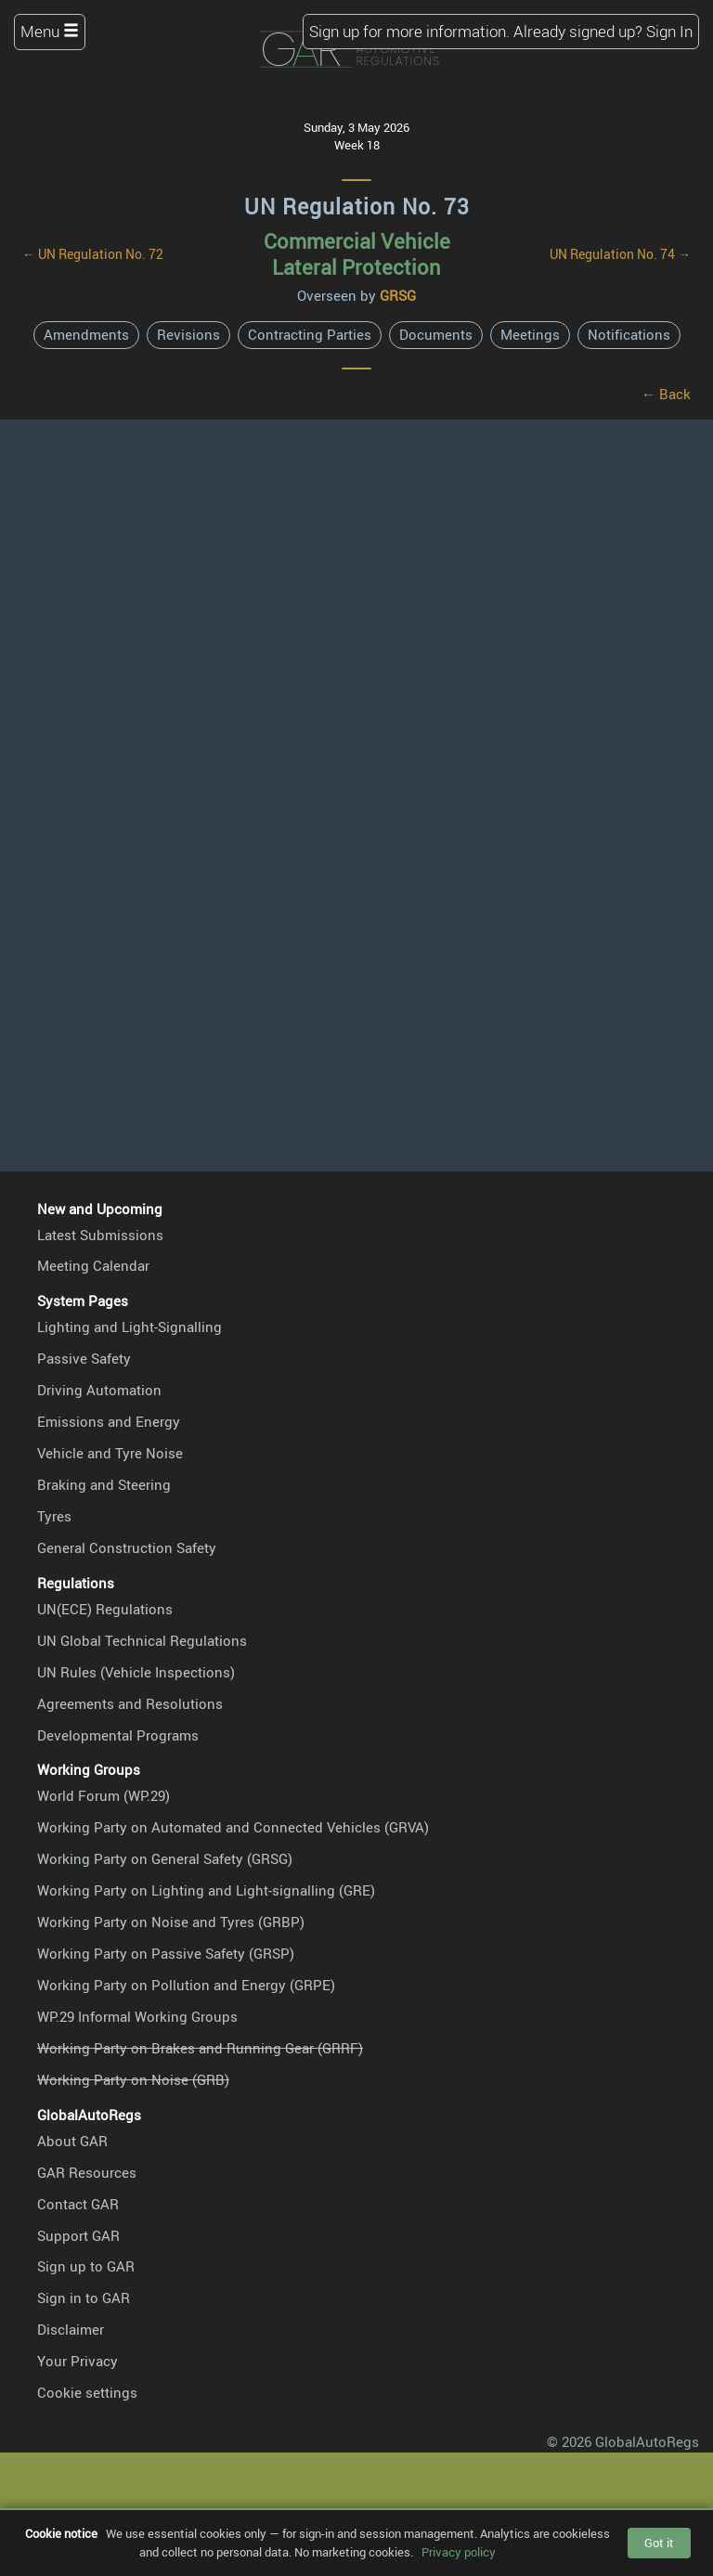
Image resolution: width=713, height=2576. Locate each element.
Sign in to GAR (83, 2297)
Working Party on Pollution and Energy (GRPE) (186, 1984)
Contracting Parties (309, 334)
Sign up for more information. (409, 31)
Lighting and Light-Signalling (129, 1326)
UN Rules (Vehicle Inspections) (136, 1672)
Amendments (86, 334)
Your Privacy (77, 2360)
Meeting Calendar (93, 1265)
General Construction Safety (126, 1547)
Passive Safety (84, 1358)
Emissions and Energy (108, 1421)
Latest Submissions (100, 1234)
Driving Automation (99, 1389)
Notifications (629, 334)
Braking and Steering (104, 1484)
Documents (436, 334)
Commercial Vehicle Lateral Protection (357, 253)
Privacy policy (458, 2552)
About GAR (72, 2140)
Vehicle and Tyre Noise (110, 1452)
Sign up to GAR (86, 2266)
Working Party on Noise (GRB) (133, 2079)
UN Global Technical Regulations (142, 1640)
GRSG (398, 295)
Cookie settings (87, 2392)
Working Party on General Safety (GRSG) (164, 1858)
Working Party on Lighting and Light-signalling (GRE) (206, 1890)
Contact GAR (78, 2203)
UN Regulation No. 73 (357, 206)
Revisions (188, 334)
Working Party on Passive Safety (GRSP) (165, 1953)
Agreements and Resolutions (130, 1703)
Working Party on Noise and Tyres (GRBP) (171, 1921)
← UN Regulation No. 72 (92, 254)
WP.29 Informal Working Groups (137, 2016)
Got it (659, 2542)
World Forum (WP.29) (103, 1795)
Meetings (530, 334)
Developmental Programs (118, 1735)
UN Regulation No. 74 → (620, 254)
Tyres (54, 1516)
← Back (666, 393)
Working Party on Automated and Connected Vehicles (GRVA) (233, 1827)
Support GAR (78, 2235)
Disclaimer (70, 2329)
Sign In (669, 31)
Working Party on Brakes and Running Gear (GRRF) (200, 2048)
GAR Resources (86, 2172)
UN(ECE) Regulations (105, 1608)
